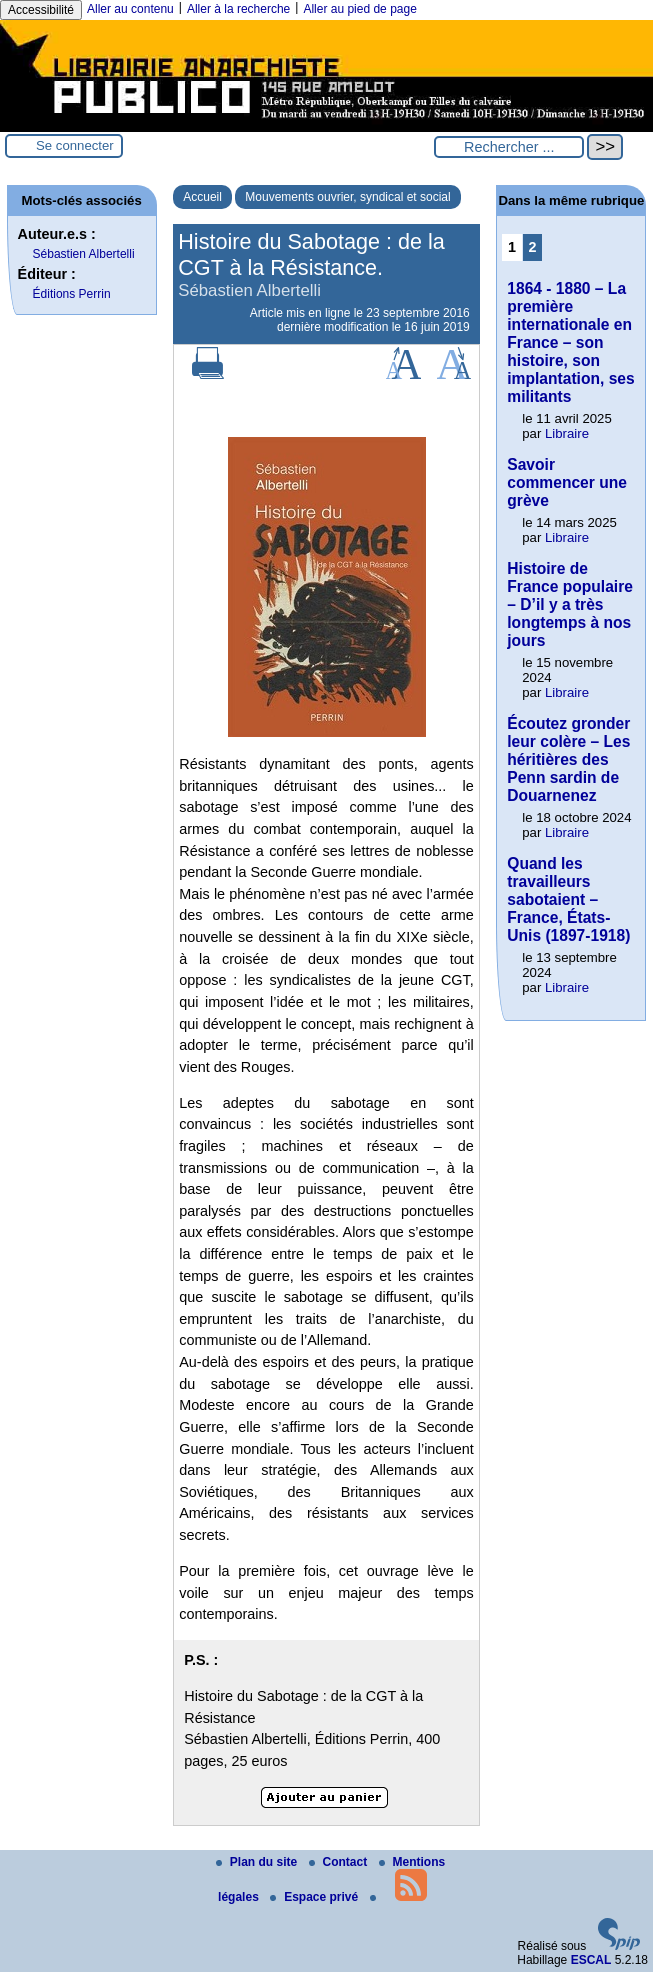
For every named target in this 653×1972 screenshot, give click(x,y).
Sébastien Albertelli (84, 254)
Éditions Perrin (72, 294)
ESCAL (591, 1960)
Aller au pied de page (359, 9)
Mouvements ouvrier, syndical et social (347, 197)
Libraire (567, 433)
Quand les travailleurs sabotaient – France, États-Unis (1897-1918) (568, 899)
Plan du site (258, 1862)
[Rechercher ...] (509, 147)
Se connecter (75, 145)
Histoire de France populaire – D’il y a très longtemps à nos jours (570, 604)
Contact (340, 1862)
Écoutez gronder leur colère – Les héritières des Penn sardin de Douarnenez (568, 759)
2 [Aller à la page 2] (533, 247)
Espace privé (315, 1897)
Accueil (202, 197)
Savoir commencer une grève (567, 482)
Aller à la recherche (238, 9)
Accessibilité (41, 10)
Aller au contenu (130, 9)
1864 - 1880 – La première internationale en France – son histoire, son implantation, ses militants (570, 342)
